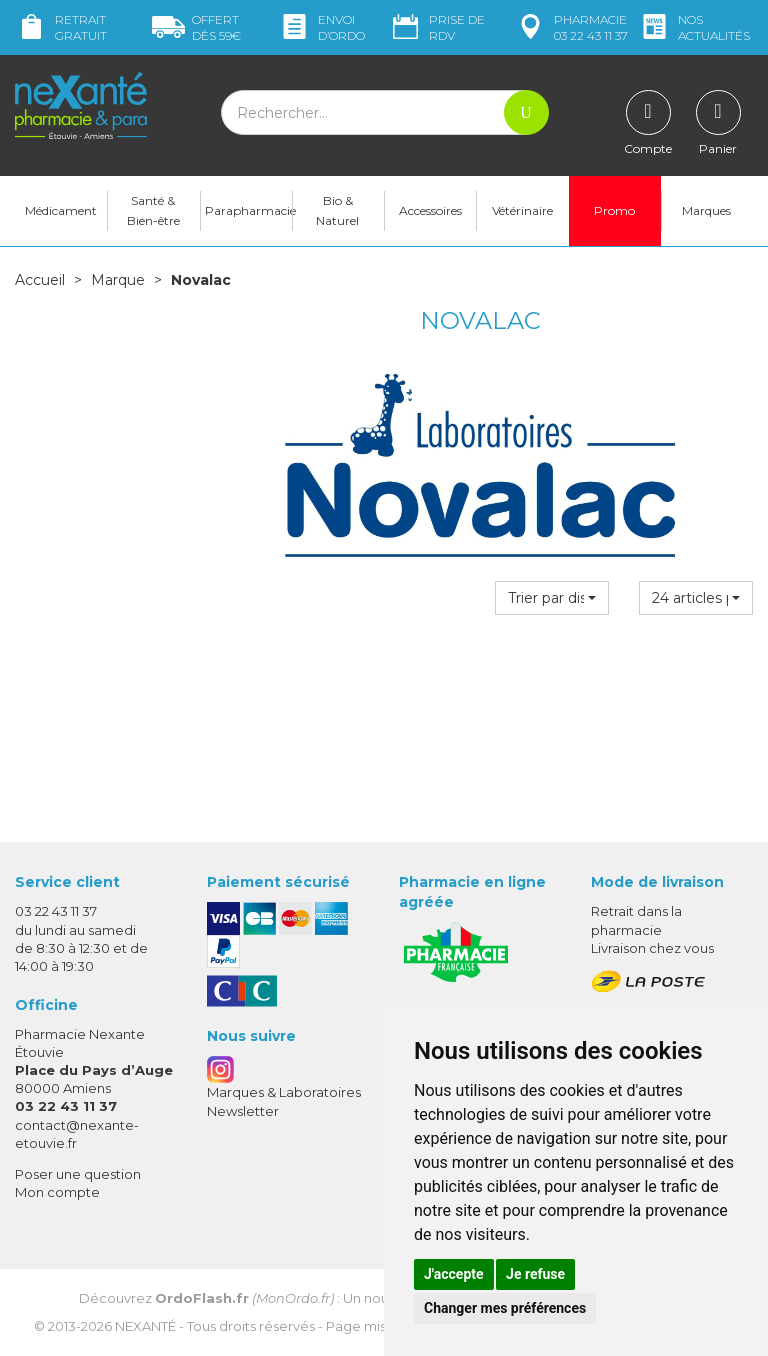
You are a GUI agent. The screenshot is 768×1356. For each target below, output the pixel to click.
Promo (614, 210)
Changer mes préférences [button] (505, 1308)
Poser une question (78, 1174)
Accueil (40, 280)
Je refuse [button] (535, 1274)
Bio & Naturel (337, 210)
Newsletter (243, 1111)
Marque (118, 280)
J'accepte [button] (454, 1274)
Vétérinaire (522, 210)
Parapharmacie (248, 210)
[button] (552, 598)
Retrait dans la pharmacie (636, 920)
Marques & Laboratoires (284, 1092)
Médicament (61, 210)
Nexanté (145, 1326)
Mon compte (57, 1192)
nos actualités (694, 27)
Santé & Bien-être (153, 210)
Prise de (437, 27)
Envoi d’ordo (321, 27)
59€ (196, 27)
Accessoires (430, 210)
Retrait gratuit (61, 27)
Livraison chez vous (652, 948)
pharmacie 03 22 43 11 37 (571, 27)
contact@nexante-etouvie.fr (77, 1133)
